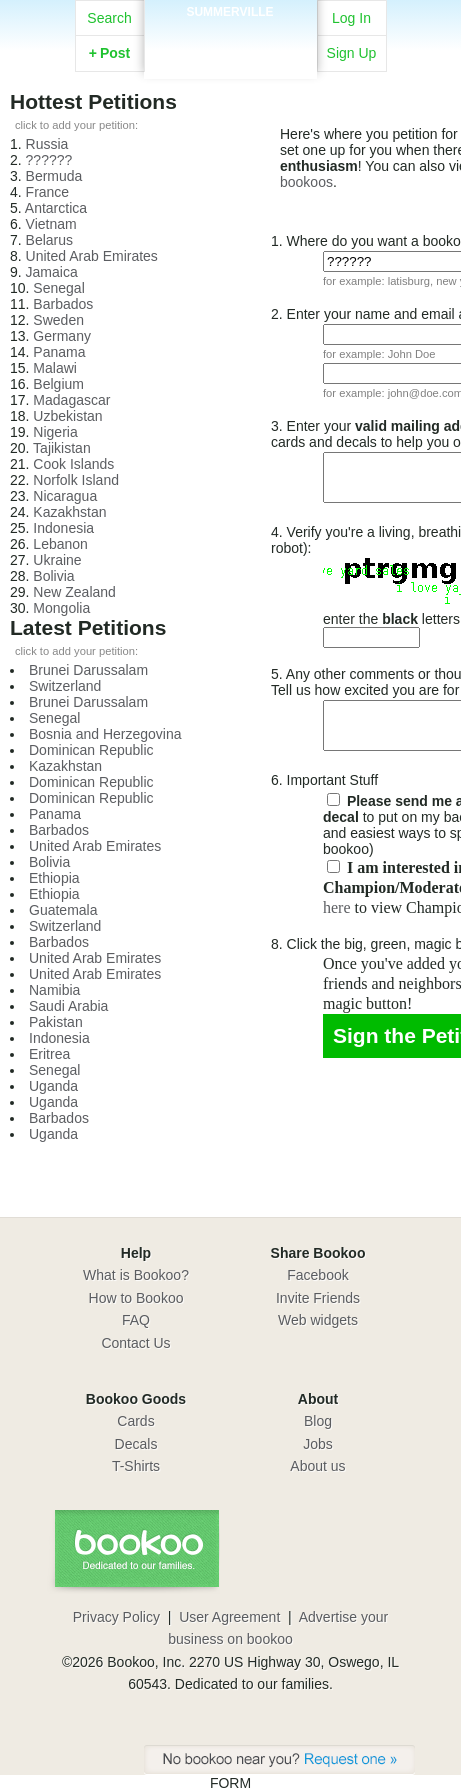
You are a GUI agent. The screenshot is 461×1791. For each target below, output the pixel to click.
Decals (136, 1444)
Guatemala (63, 910)
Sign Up (352, 53)
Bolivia (53, 576)
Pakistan (56, 1022)
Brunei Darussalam (88, 670)
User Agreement (229, 1617)
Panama (59, 352)
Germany (62, 336)
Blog (318, 1421)
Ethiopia (54, 878)
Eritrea (49, 1054)
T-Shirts (136, 1466)
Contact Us (135, 1343)
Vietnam (51, 224)
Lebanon (60, 544)
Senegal (58, 288)
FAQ (136, 1320)
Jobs (318, 1444)
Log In (351, 18)
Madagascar (71, 400)
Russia (47, 144)
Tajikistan (62, 448)
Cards (135, 1421)
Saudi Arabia (68, 1006)
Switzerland (65, 686)
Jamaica (52, 272)
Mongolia (61, 608)
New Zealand (74, 592)
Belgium (58, 384)
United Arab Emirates (92, 256)
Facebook (317, 1275)
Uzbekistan (67, 416)
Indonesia (63, 528)
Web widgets (318, 1320)
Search (109, 18)
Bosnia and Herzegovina (105, 734)
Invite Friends (318, 1298)
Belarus (49, 240)
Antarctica (56, 208)
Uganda (53, 1086)
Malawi (55, 368)
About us (317, 1466)
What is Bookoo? (136, 1275)
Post (110, 53)
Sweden (58, 320)
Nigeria (55, 432)
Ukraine (57, 560)
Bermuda (54, 176)
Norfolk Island (76, 480)
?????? (49, 160)
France (48, 192)
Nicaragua (65, 496)
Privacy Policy (116, 1617)
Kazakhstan (69, 512)
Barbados (63, 304)
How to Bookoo (136, 1298)
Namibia (54, 990)
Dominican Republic (91, 750)
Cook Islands (73, 464)
